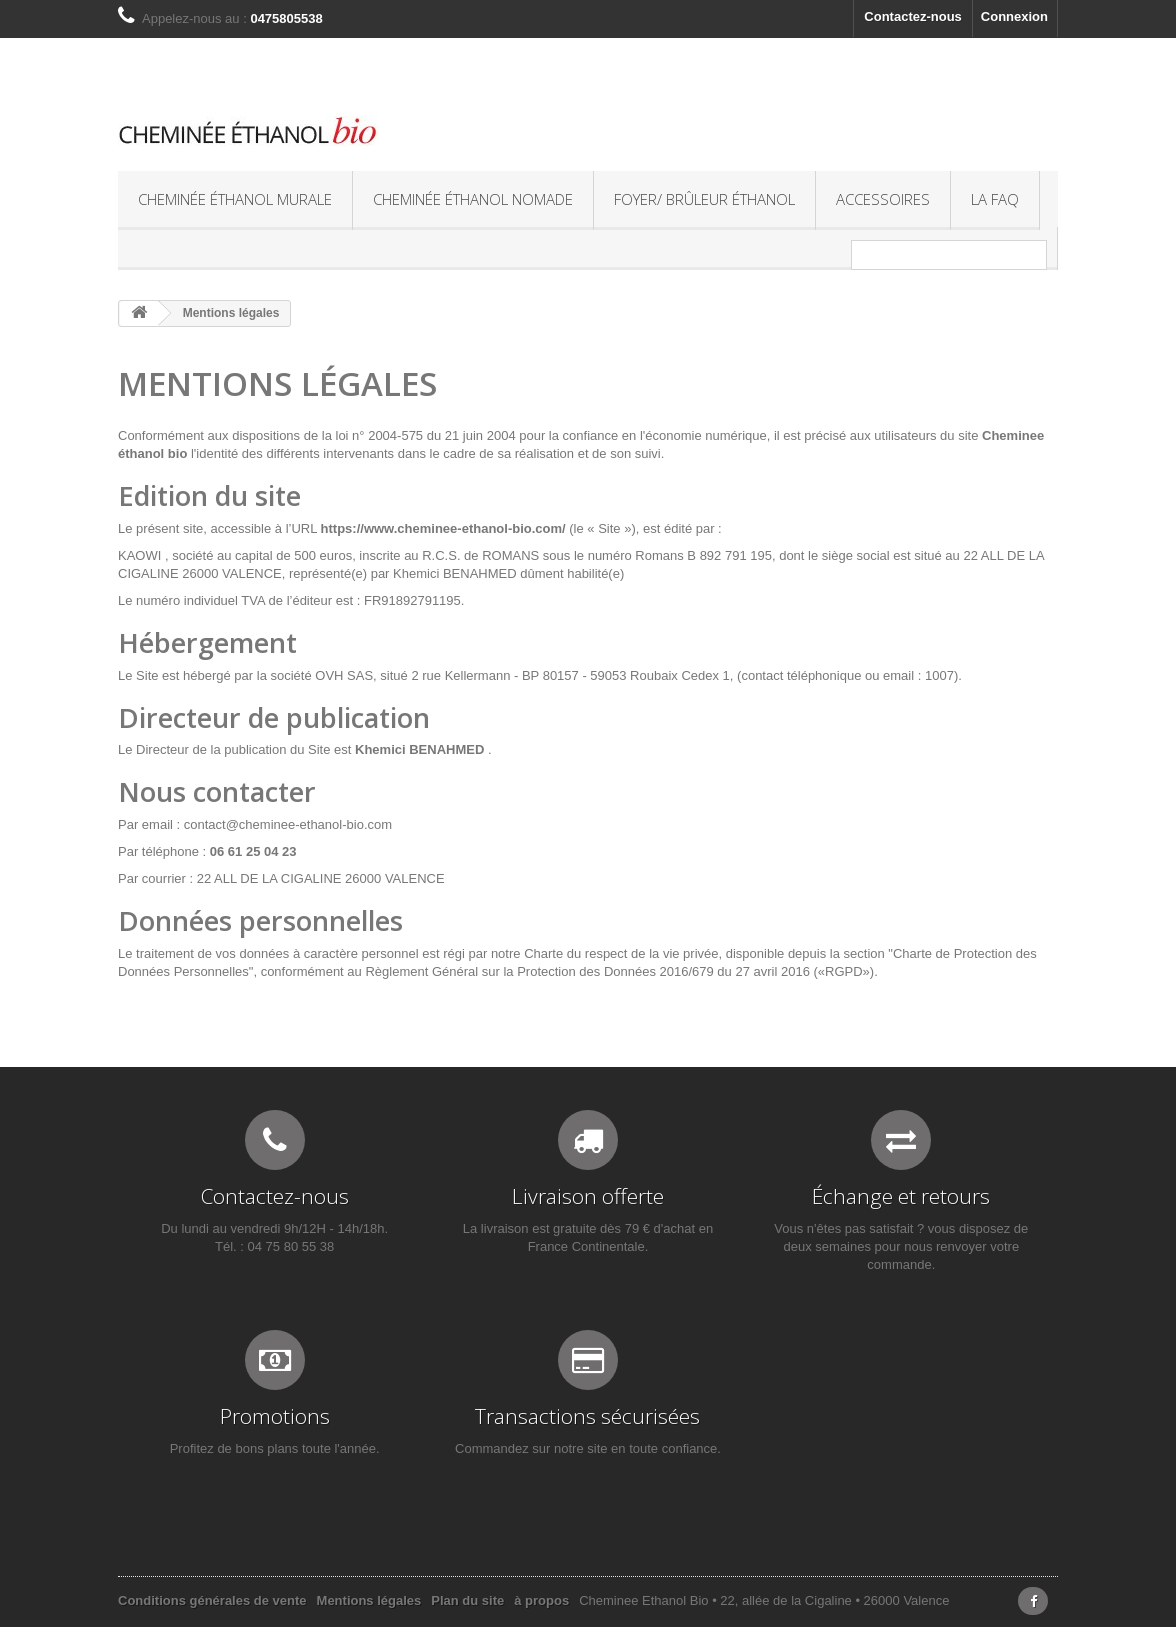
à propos (541, 1600)
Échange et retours (901, 1196)
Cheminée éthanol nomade (473, 199)
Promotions (275, 1416)
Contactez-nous (913, 16)
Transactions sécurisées (587, 1416)
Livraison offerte (588, 1196)
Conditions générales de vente (212, 1600)
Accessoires (883, 199)
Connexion (1014, 16)
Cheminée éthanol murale (235, 199)
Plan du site (467, 1600)
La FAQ (995, 199)
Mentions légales (369, 1600)
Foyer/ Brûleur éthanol (704, 199)
